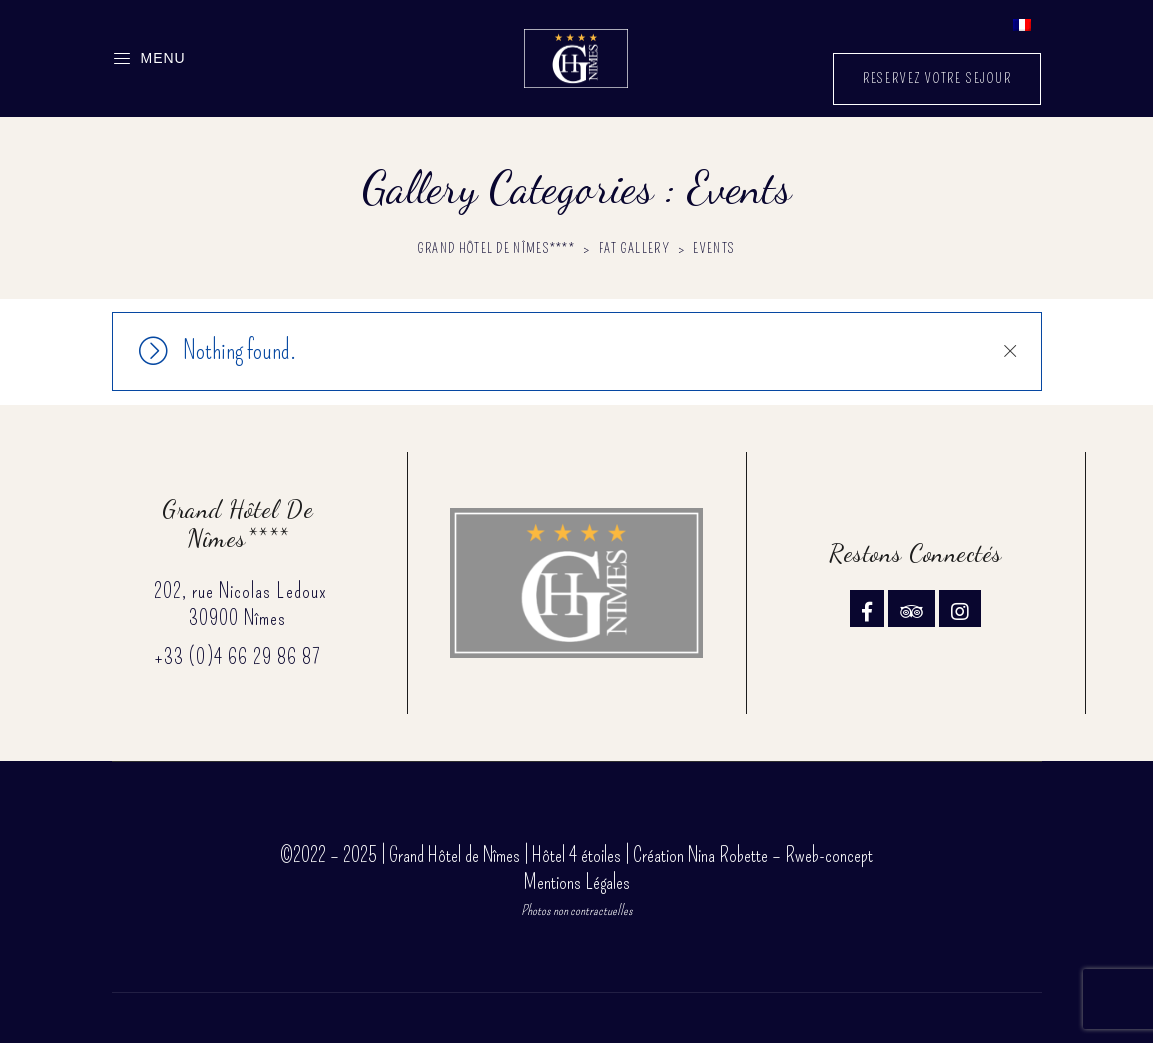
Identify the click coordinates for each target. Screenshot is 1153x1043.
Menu (149, 59)
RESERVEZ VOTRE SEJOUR (937, 78)
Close (1010, 351)
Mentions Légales (577, 882)
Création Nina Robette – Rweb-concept (753, 855)
